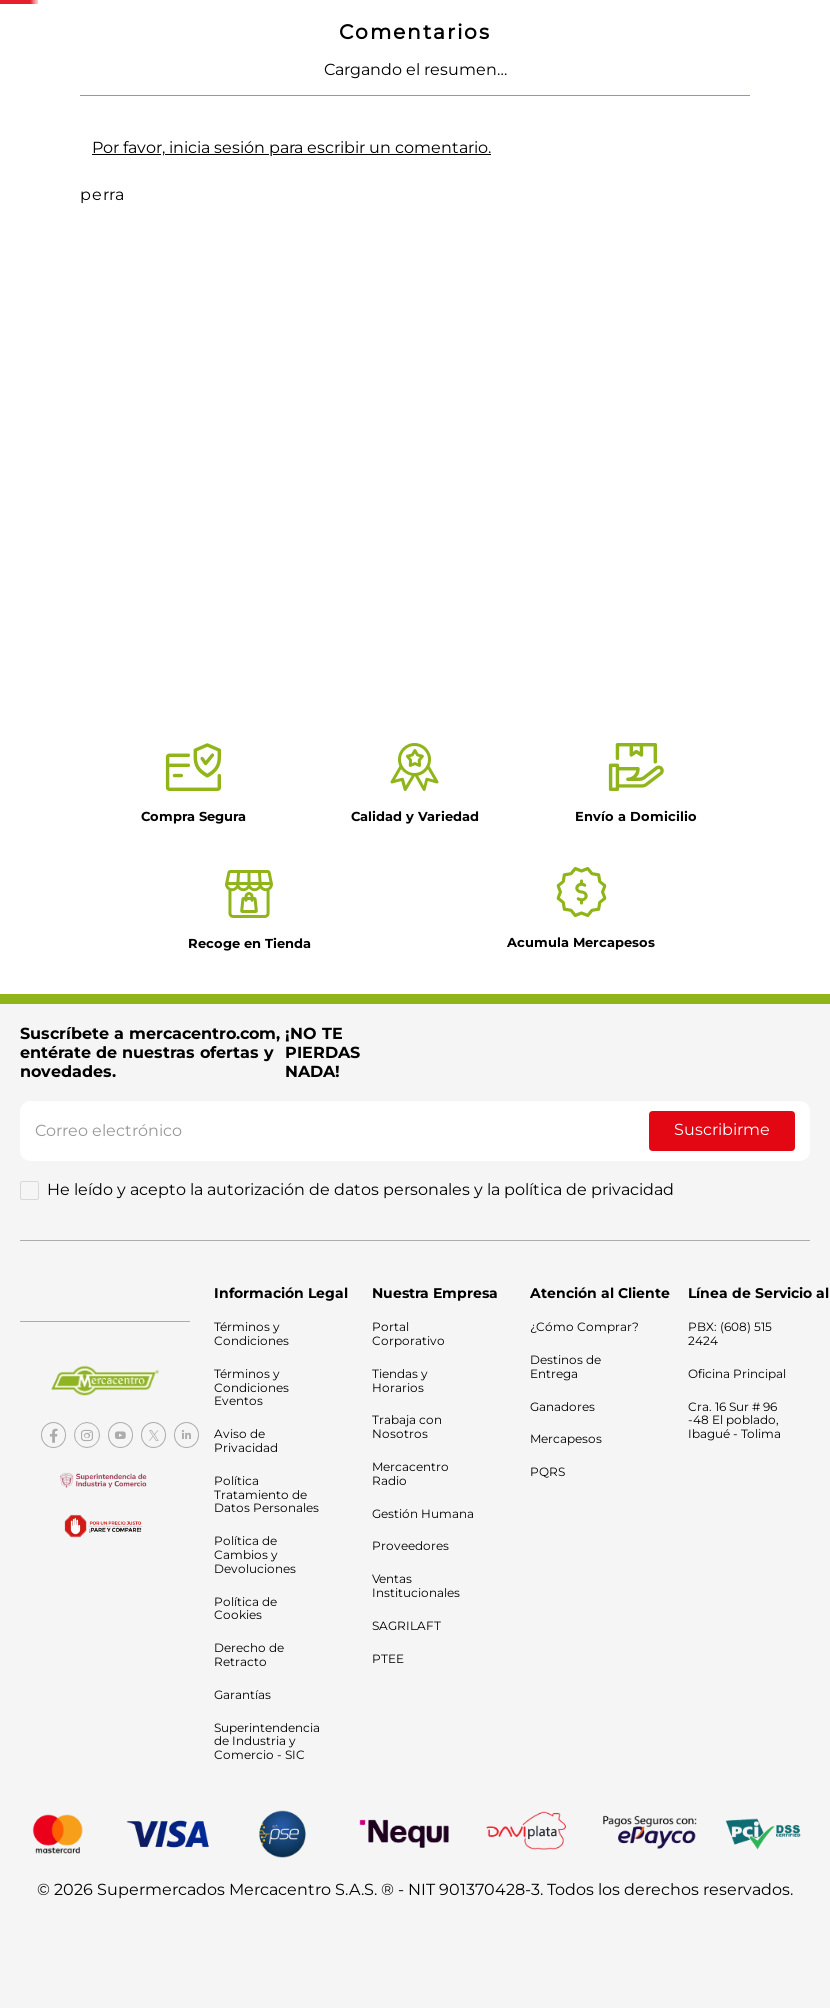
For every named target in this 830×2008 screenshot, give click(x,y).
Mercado (77, 87)
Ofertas (500, 99)
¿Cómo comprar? (718, 247)
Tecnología (85, 111)
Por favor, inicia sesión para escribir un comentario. (291, 687)
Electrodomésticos (228, 87)
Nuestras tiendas (706, 99)
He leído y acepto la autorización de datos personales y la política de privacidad (360, 1195)
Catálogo (601, 99)
